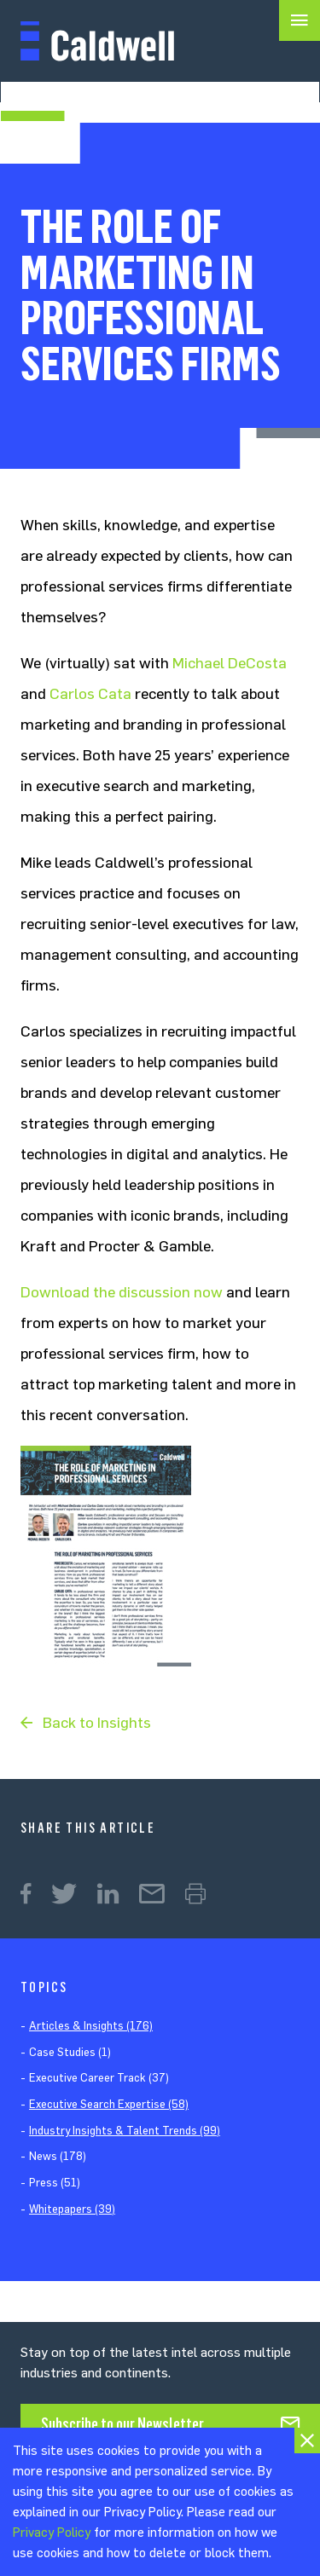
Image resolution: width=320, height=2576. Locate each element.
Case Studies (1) (70, 2052)
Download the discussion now (121, 1292)
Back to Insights (97, 1722)
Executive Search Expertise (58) (109, 2104)
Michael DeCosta (229, 663)
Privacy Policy (51, 2532)
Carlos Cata (90, 693)
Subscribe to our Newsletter (122, 2424)
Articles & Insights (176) (91, 2025)
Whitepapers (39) (72, 2209)
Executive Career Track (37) (99, 2077)
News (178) (57, 2156)
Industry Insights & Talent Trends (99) (124, 2130)
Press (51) (54, 2182)
